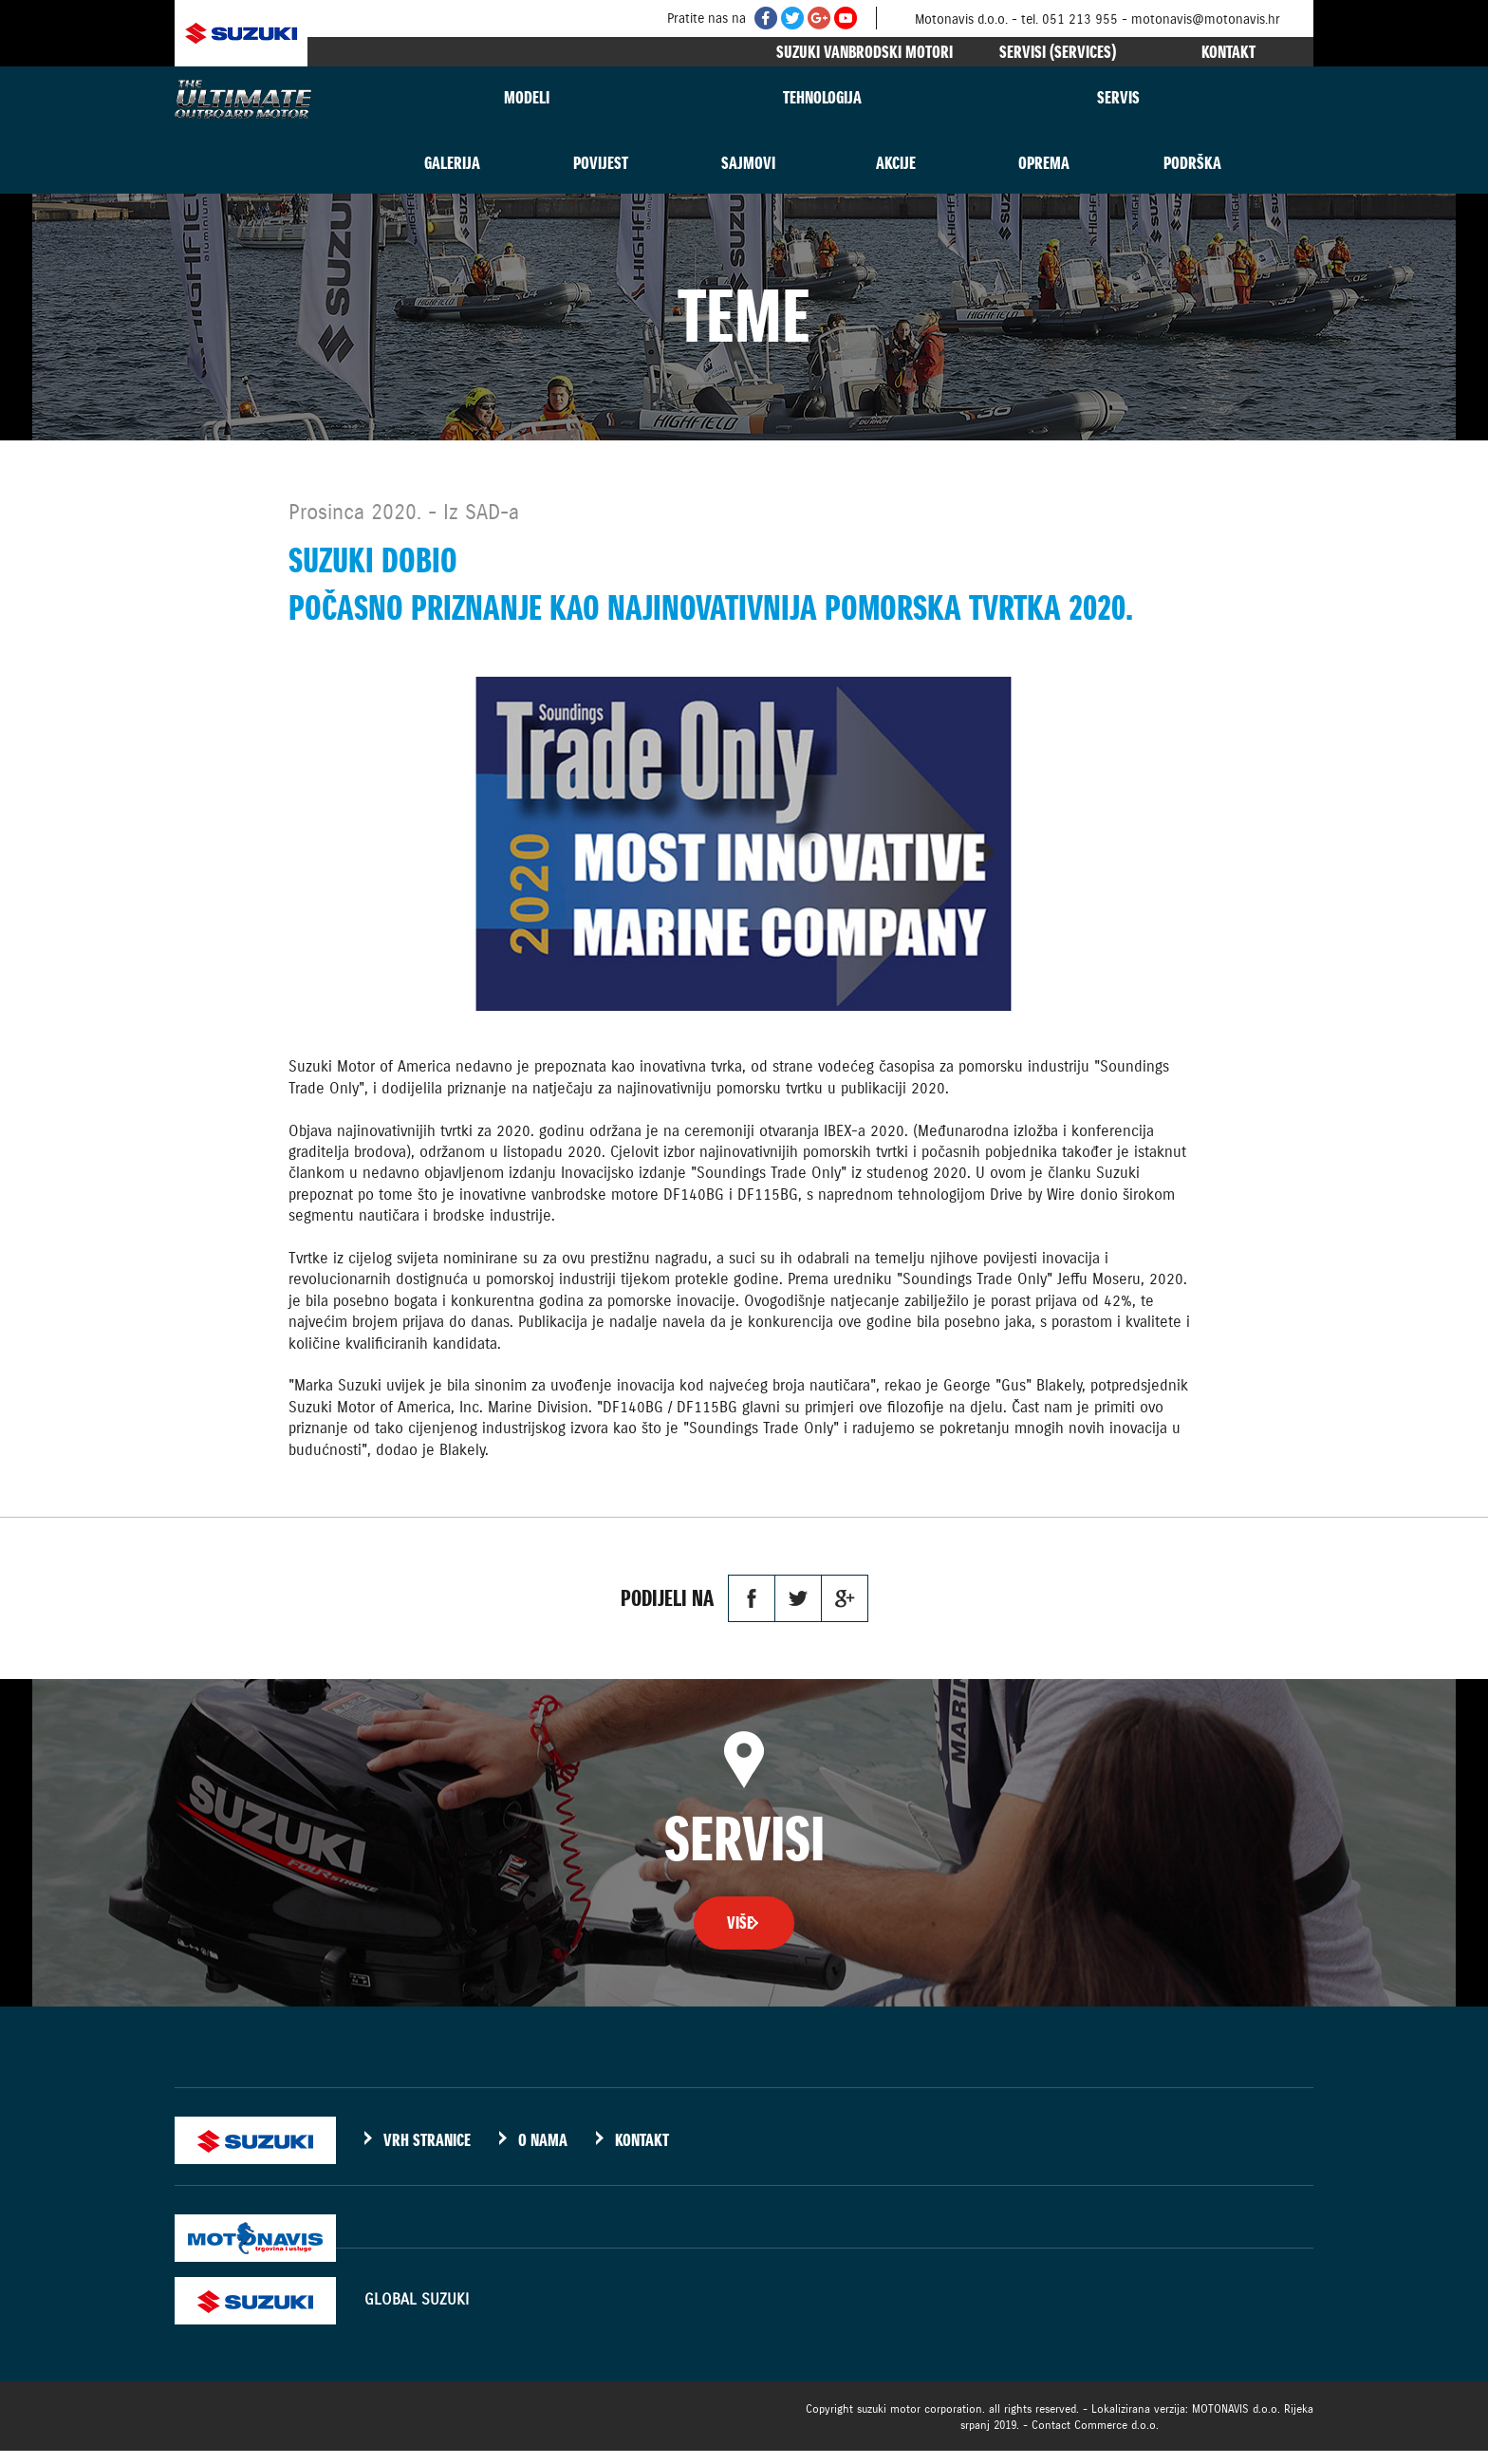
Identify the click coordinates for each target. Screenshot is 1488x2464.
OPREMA (1044, 163)
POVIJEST (600, 163)
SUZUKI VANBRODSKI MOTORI (864, 52)
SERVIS (1118, 97)
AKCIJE (896, 163)
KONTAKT (1228, 52)
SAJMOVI (748, 163)
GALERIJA (452, 163)
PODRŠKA (1192, 163)
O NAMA (542, 2153)
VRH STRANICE (427, 2153)
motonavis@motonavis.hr (1205, 19)
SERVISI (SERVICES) (1057, 52)
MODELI (526, 97)
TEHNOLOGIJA (822, 97)
